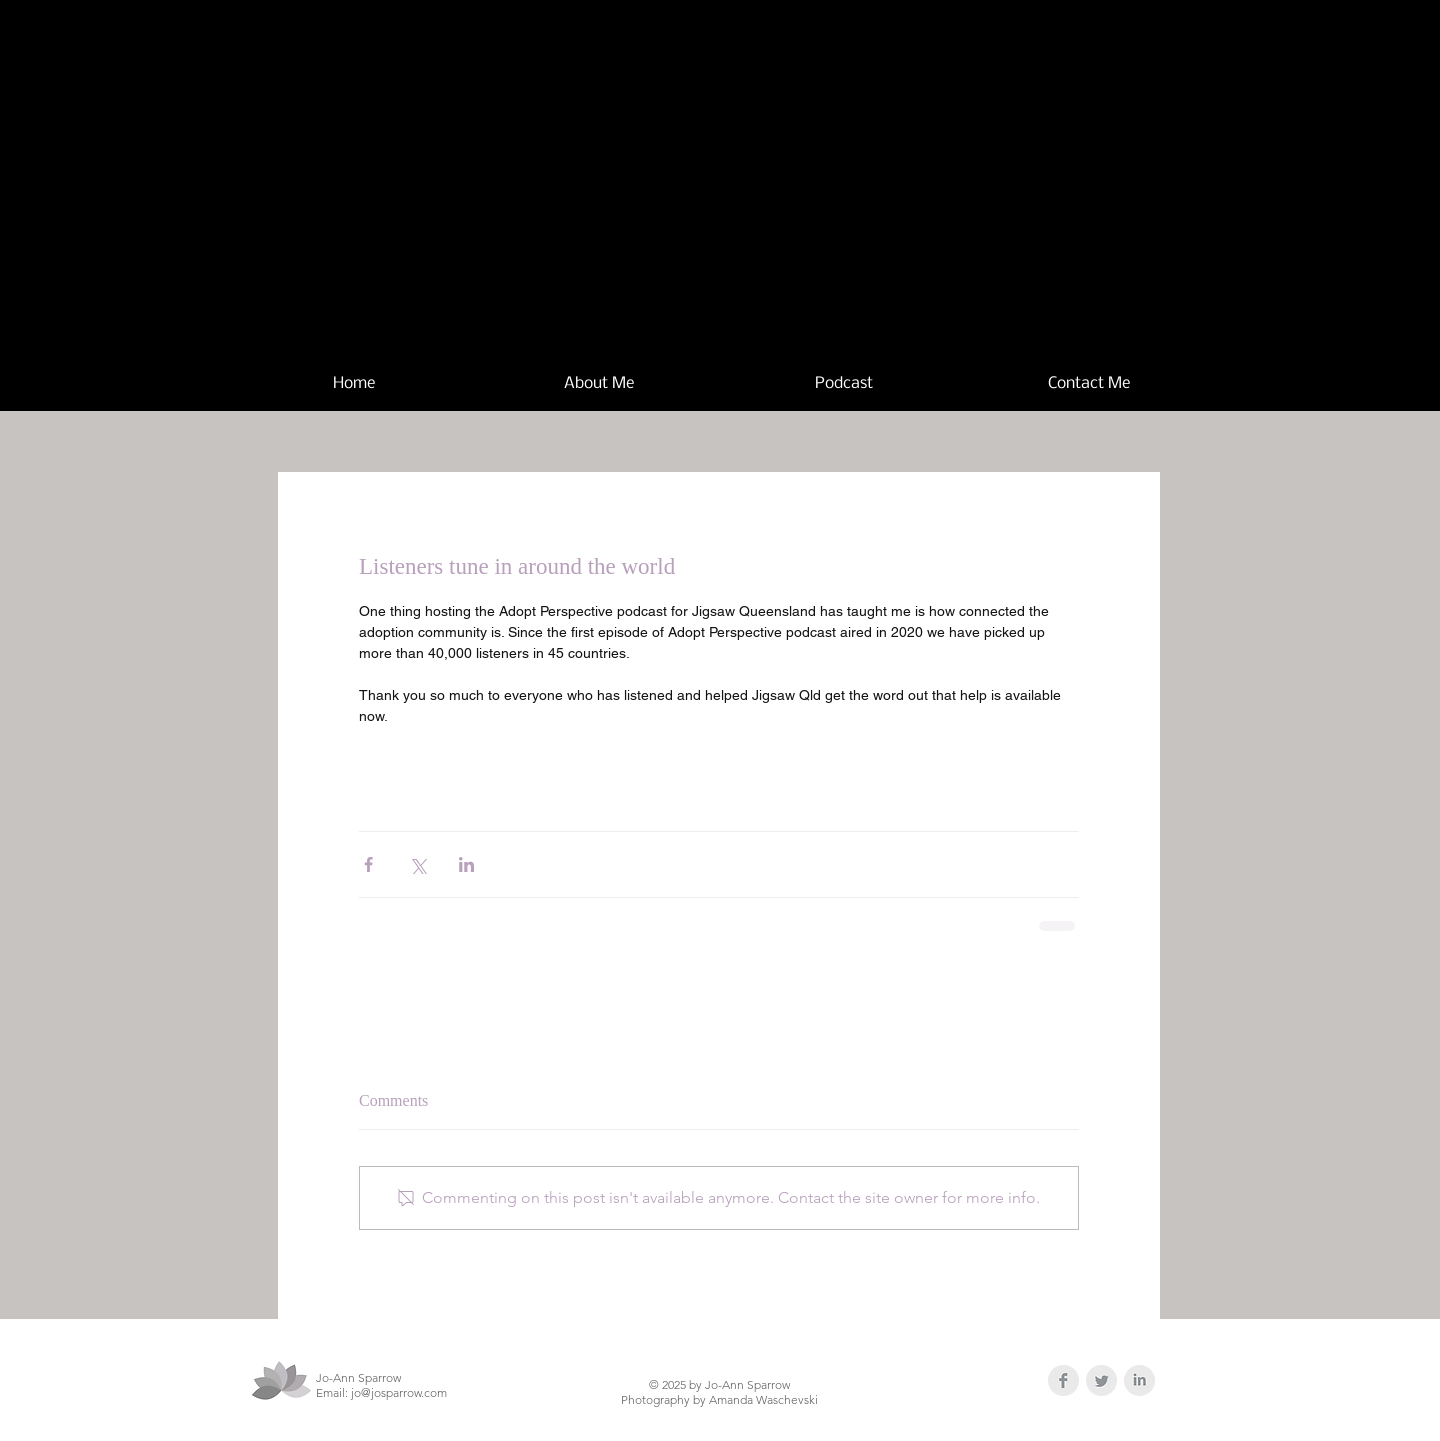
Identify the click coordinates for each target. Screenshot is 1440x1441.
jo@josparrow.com (399, 1392)
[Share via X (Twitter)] (417, 864)
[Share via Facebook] (368, 864)
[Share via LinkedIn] (466, 864)
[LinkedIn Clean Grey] (1139, 1380)
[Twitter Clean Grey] (1101, 1380)
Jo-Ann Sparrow (777, 162)
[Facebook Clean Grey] (1063, 1380)
